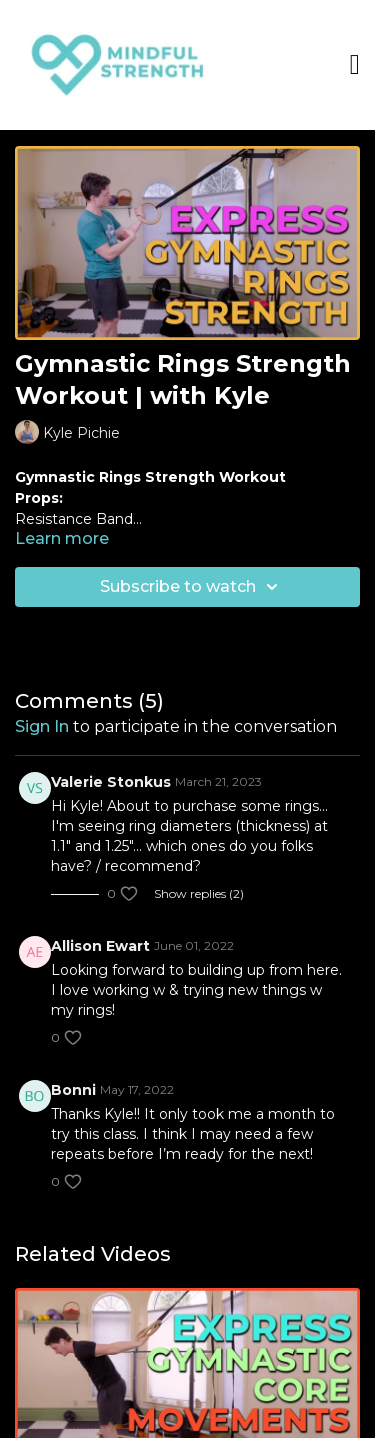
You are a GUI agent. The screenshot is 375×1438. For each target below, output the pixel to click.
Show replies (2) (199, 893)
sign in (42, 726)
